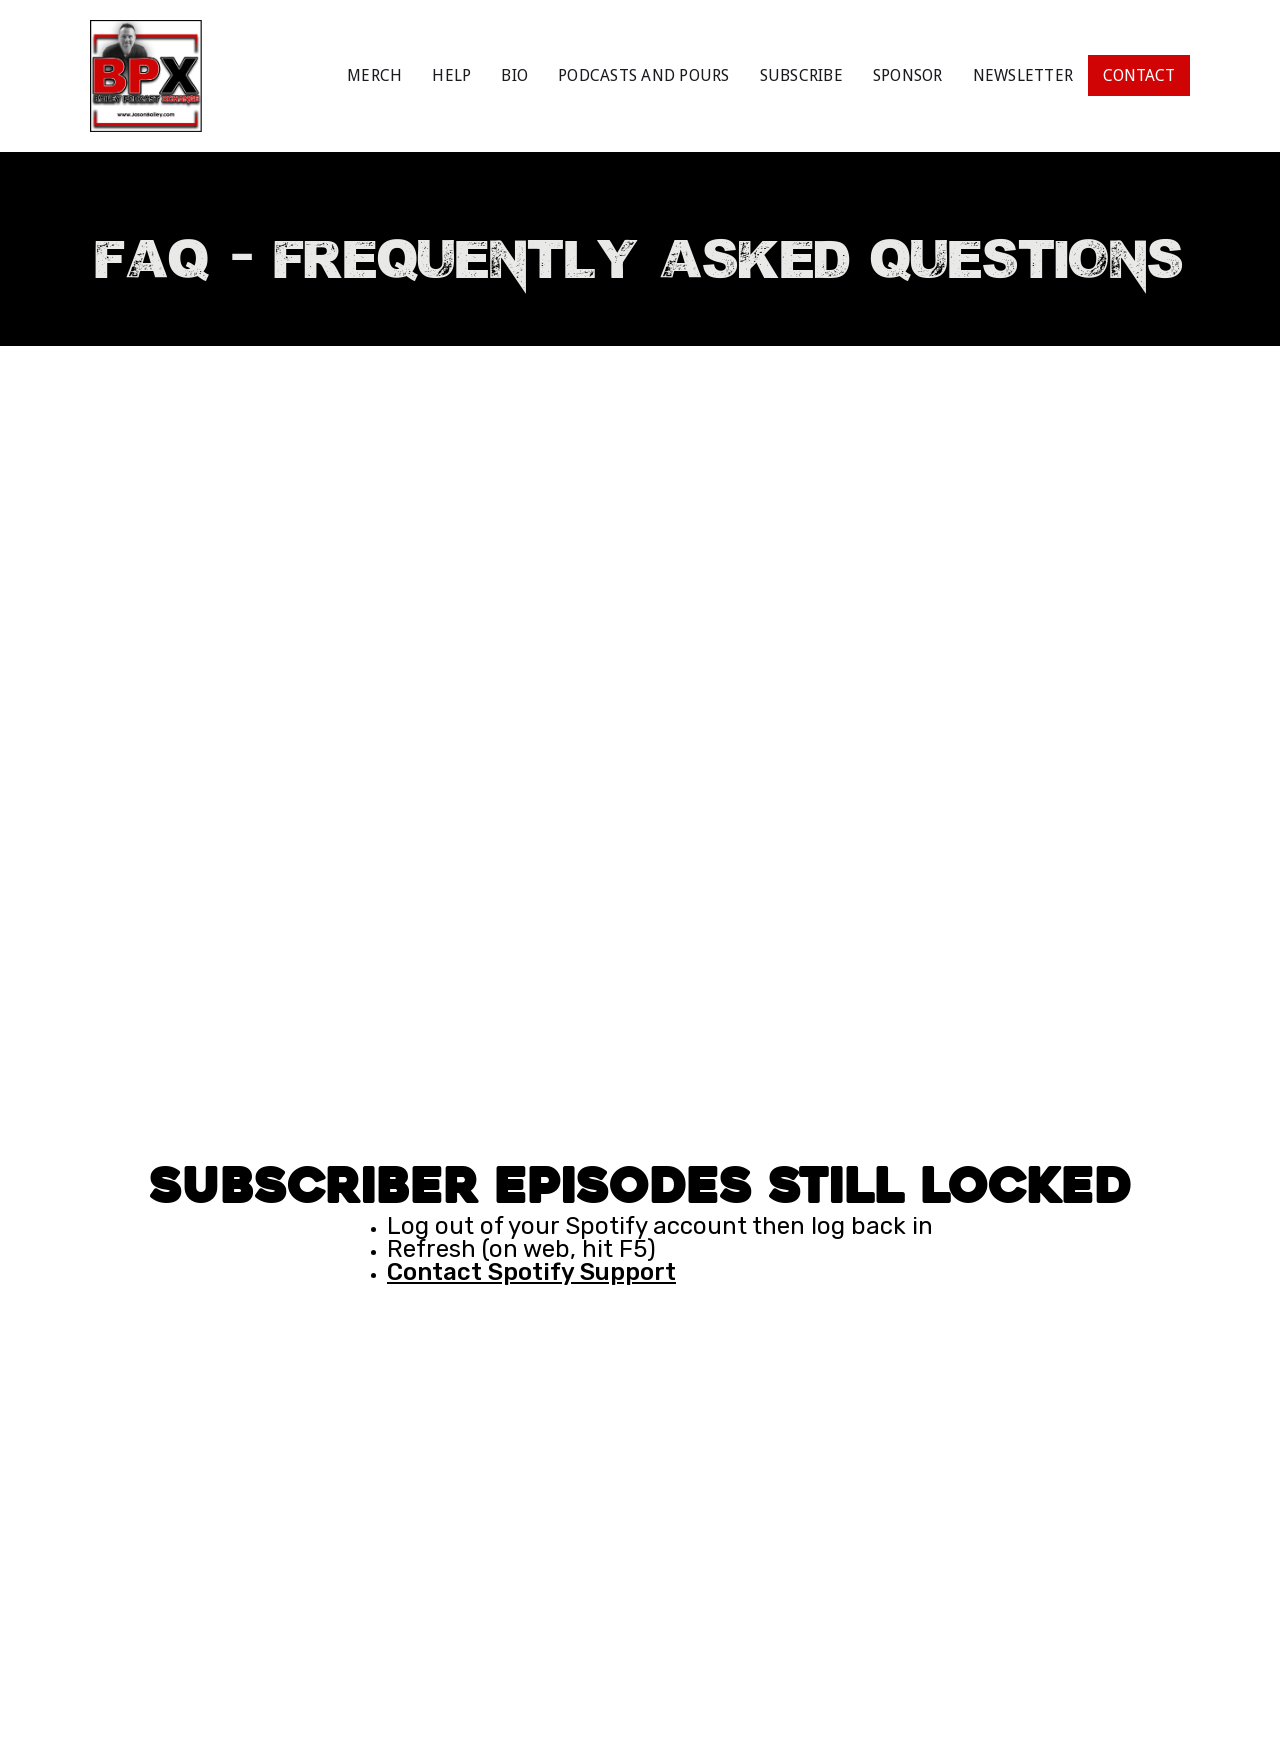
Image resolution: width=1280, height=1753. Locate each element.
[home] (146, 76)
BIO (514, 75)
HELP (451, 75)
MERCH (374, 75)
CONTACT (1139, 75)
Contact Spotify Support (531, 1272)
